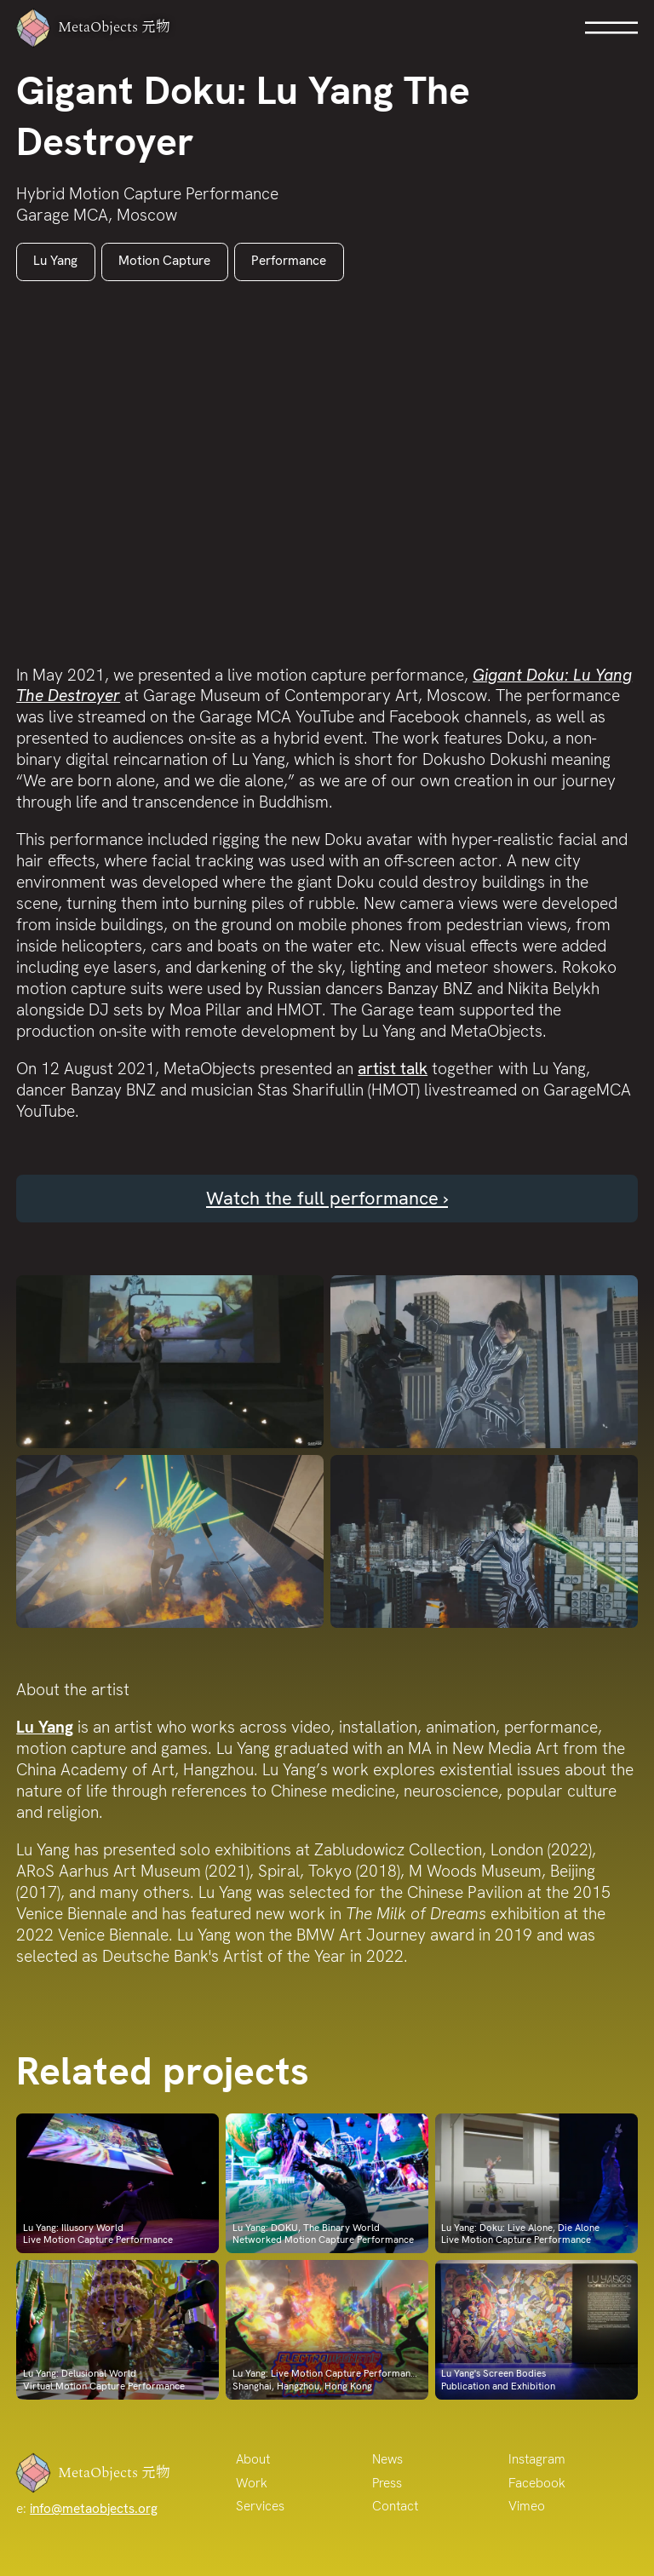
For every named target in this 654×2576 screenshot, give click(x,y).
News (387, 2459)
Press (387, 2483)
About (253, 2459)
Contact (395, 2506)
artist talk (392, 1068)
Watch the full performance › (327, 1198)
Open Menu (611, 27)
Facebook (536, 2483)
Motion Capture (164, 260)
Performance (288, 260)
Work (251, 2483)
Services (260, 2506)
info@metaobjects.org (94, 2508)
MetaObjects (102, 27)
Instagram (536, 2459)
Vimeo (526, 2506)
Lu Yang (55, 260)
